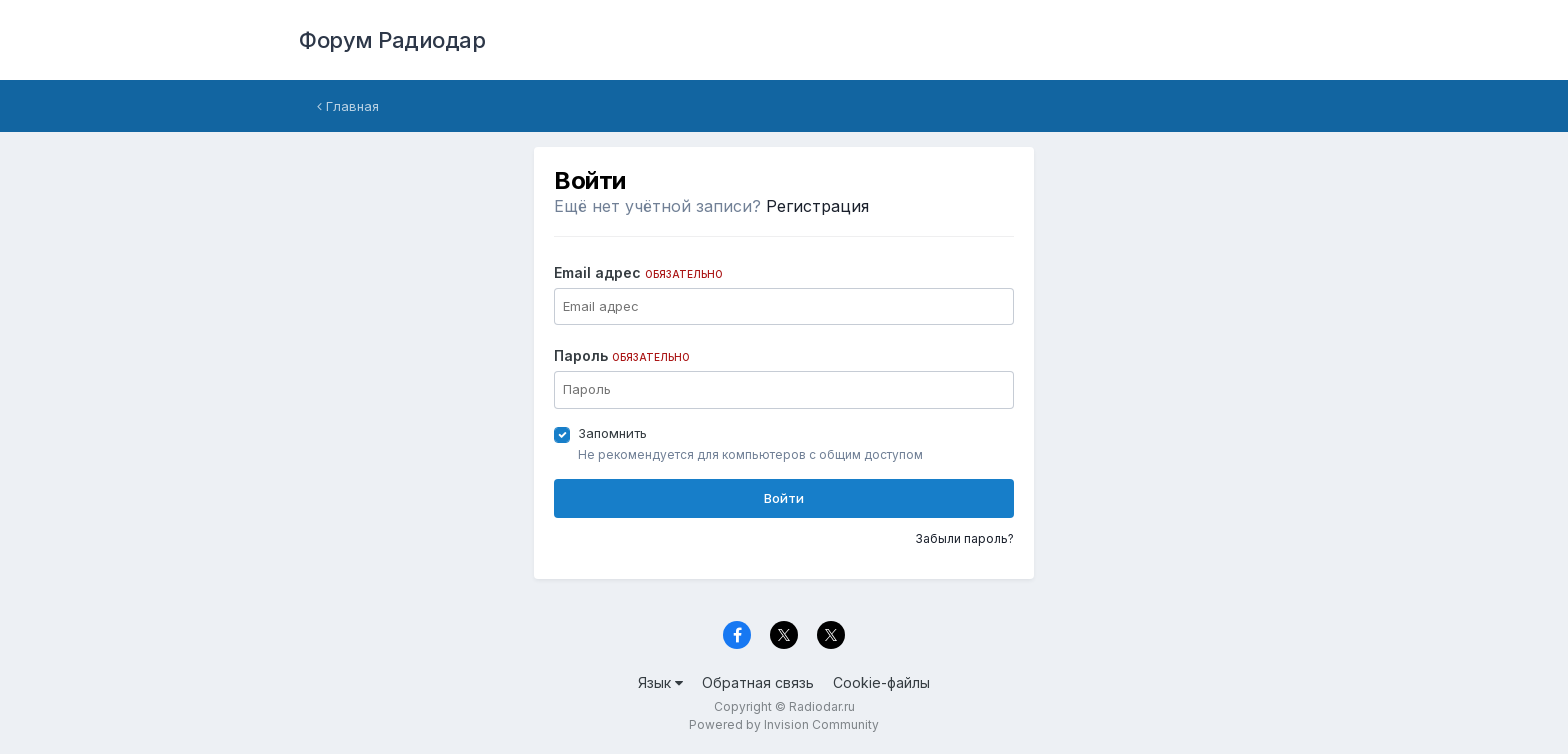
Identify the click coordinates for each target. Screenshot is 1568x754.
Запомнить (612, 433)
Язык (660, 682)
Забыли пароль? (964, 538)
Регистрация (817, 206)
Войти (784, 498)
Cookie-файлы (881, 682)
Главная (348, 106)
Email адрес (638, 272)
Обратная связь (758, 682)
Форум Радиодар (392, 40)
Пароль (622, 355)
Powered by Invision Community (784, 724)
